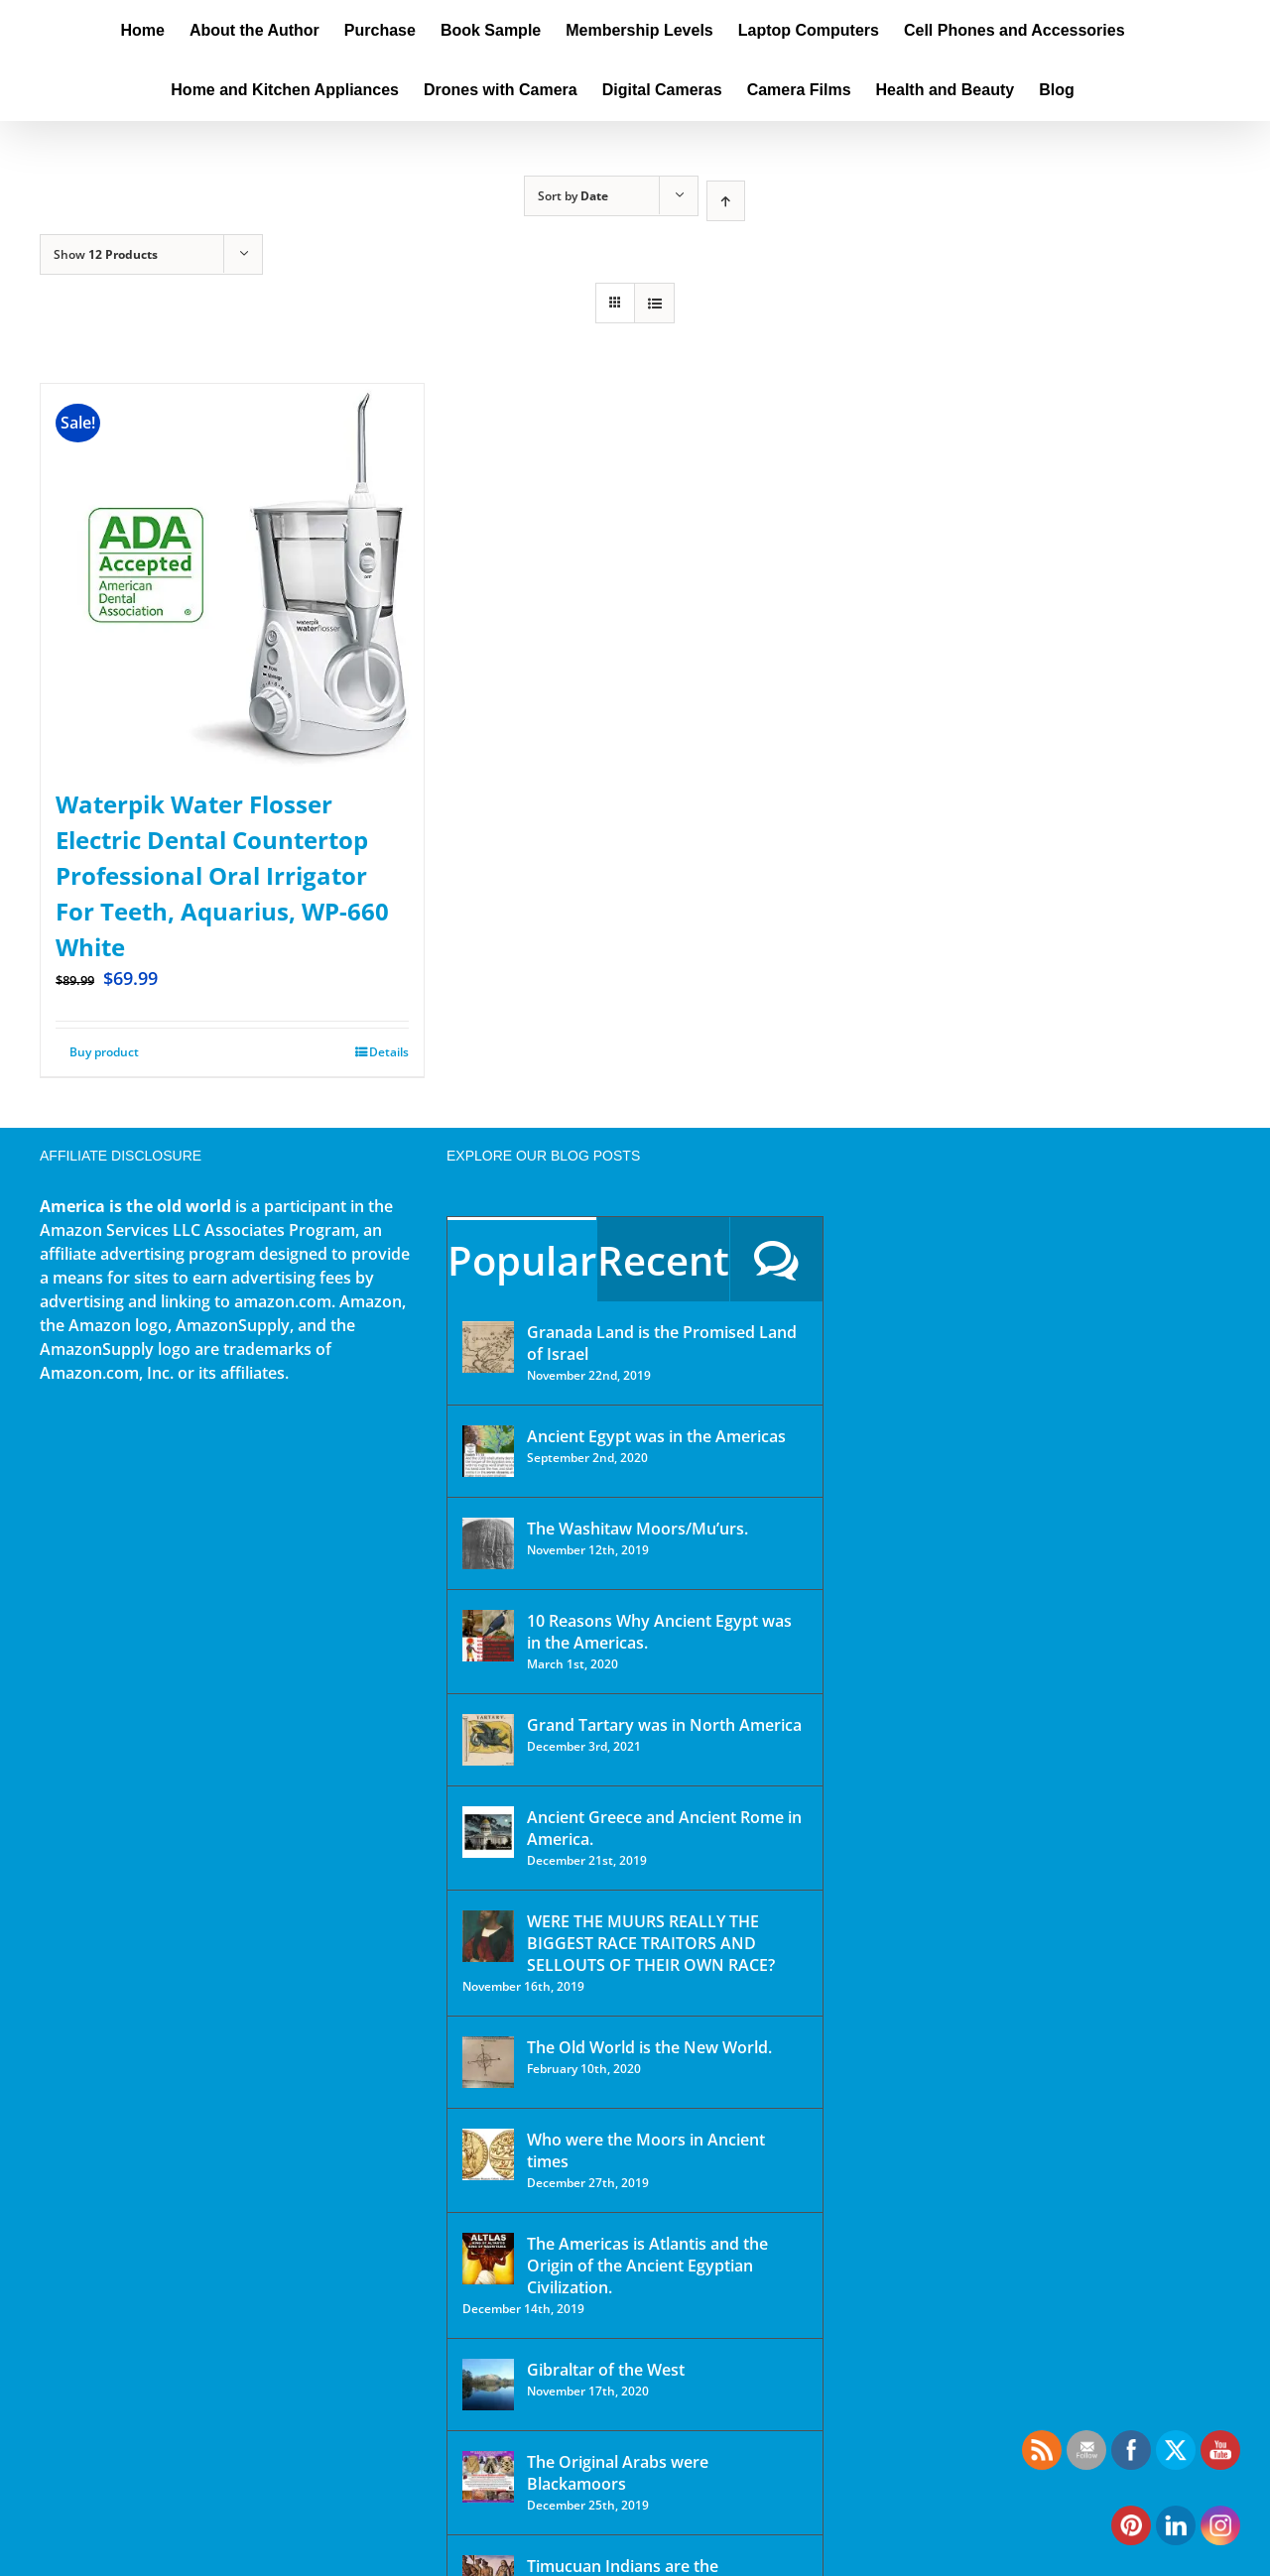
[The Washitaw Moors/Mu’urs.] (488, 1543)
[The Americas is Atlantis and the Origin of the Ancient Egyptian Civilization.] (488, 2258)
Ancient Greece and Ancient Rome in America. (664, 1828)
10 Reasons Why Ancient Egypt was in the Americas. (659, 1632)
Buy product (104, 1051)
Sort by (573, 195)
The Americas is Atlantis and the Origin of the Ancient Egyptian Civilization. (647, 2265)
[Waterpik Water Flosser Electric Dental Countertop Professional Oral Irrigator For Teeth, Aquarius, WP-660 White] (232, 575)
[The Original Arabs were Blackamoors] (488, 2477)
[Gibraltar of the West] (488, 2384)
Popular (521, 1260)
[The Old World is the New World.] (488, 2062)
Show (106, 254)
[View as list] (654, 303)
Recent (663, 1260)
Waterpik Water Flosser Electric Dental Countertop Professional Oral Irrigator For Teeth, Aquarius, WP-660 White (222, 875)
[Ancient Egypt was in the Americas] (488, 1451)
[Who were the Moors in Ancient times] (488, 2154)
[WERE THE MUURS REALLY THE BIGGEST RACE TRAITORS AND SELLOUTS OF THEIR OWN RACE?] (488, 1936)
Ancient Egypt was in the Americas (656, 1436)
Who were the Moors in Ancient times (646, 2150)
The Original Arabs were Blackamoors (617, 2473)
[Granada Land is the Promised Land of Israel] (488, 1347)
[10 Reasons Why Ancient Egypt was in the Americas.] (488, 1635)
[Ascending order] (725, 201)
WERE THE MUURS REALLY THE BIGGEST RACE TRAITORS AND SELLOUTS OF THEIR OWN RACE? (651, 1943)
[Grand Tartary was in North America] (488, 1740)
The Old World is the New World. (649, 2047)
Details (389, 1051)
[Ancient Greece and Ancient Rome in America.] (488, 1832)
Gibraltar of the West (606, 2370)
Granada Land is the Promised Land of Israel (662, 1343)
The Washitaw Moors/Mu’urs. (637, 1528)
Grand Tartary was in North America (664, 1725)
